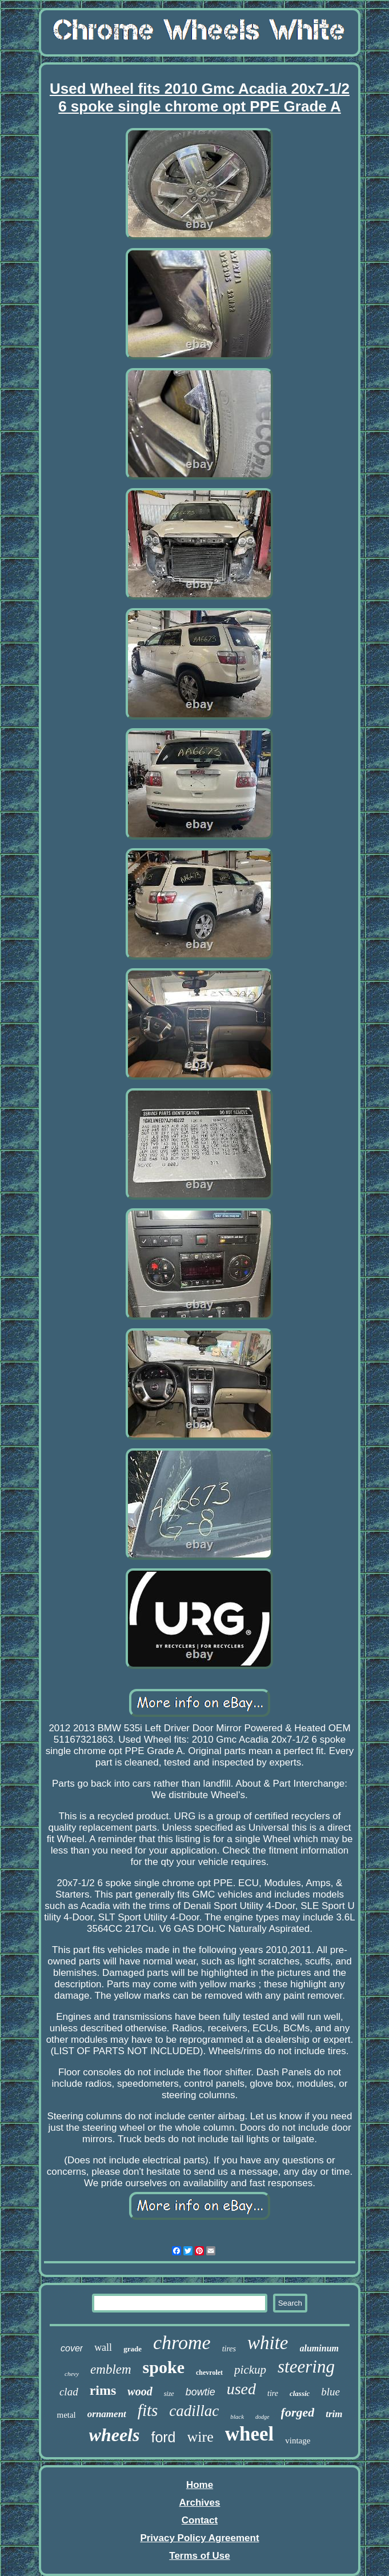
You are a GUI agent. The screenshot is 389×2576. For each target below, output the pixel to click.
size (169, 2394)
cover (72, 2348)
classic (300, 2393)
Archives (199, 2502)
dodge (262, 2417)
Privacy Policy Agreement (199, 2538)
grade (132, 2349)
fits (148, 2410)
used (241, 2389)
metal (66, 2414)
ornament (106, 2414)
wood (139, 2391)
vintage (297, 2440)
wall (103, 2347)
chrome (182, 2342)
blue (330, 2392)
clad (68, 2392)
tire (272, 2393)
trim (334, 2414)
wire (200, 2437)
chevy (72, 2373)
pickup (250, 2370)
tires (229, 2349)
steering (306, 2367)
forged (298, 2412)
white (267, 2343)
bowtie (200, 2392)
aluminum (319, 2348)
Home (199, 2484)
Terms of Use (199, 2555)
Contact (200, 2520)
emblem (110, 2369)
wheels (114, 2435)
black (237, 2416)
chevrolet (209, 2373)
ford (163, 2437)
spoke (164, 2367)
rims (103, 2390)
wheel (249, 2434)
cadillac (194, 2410)
